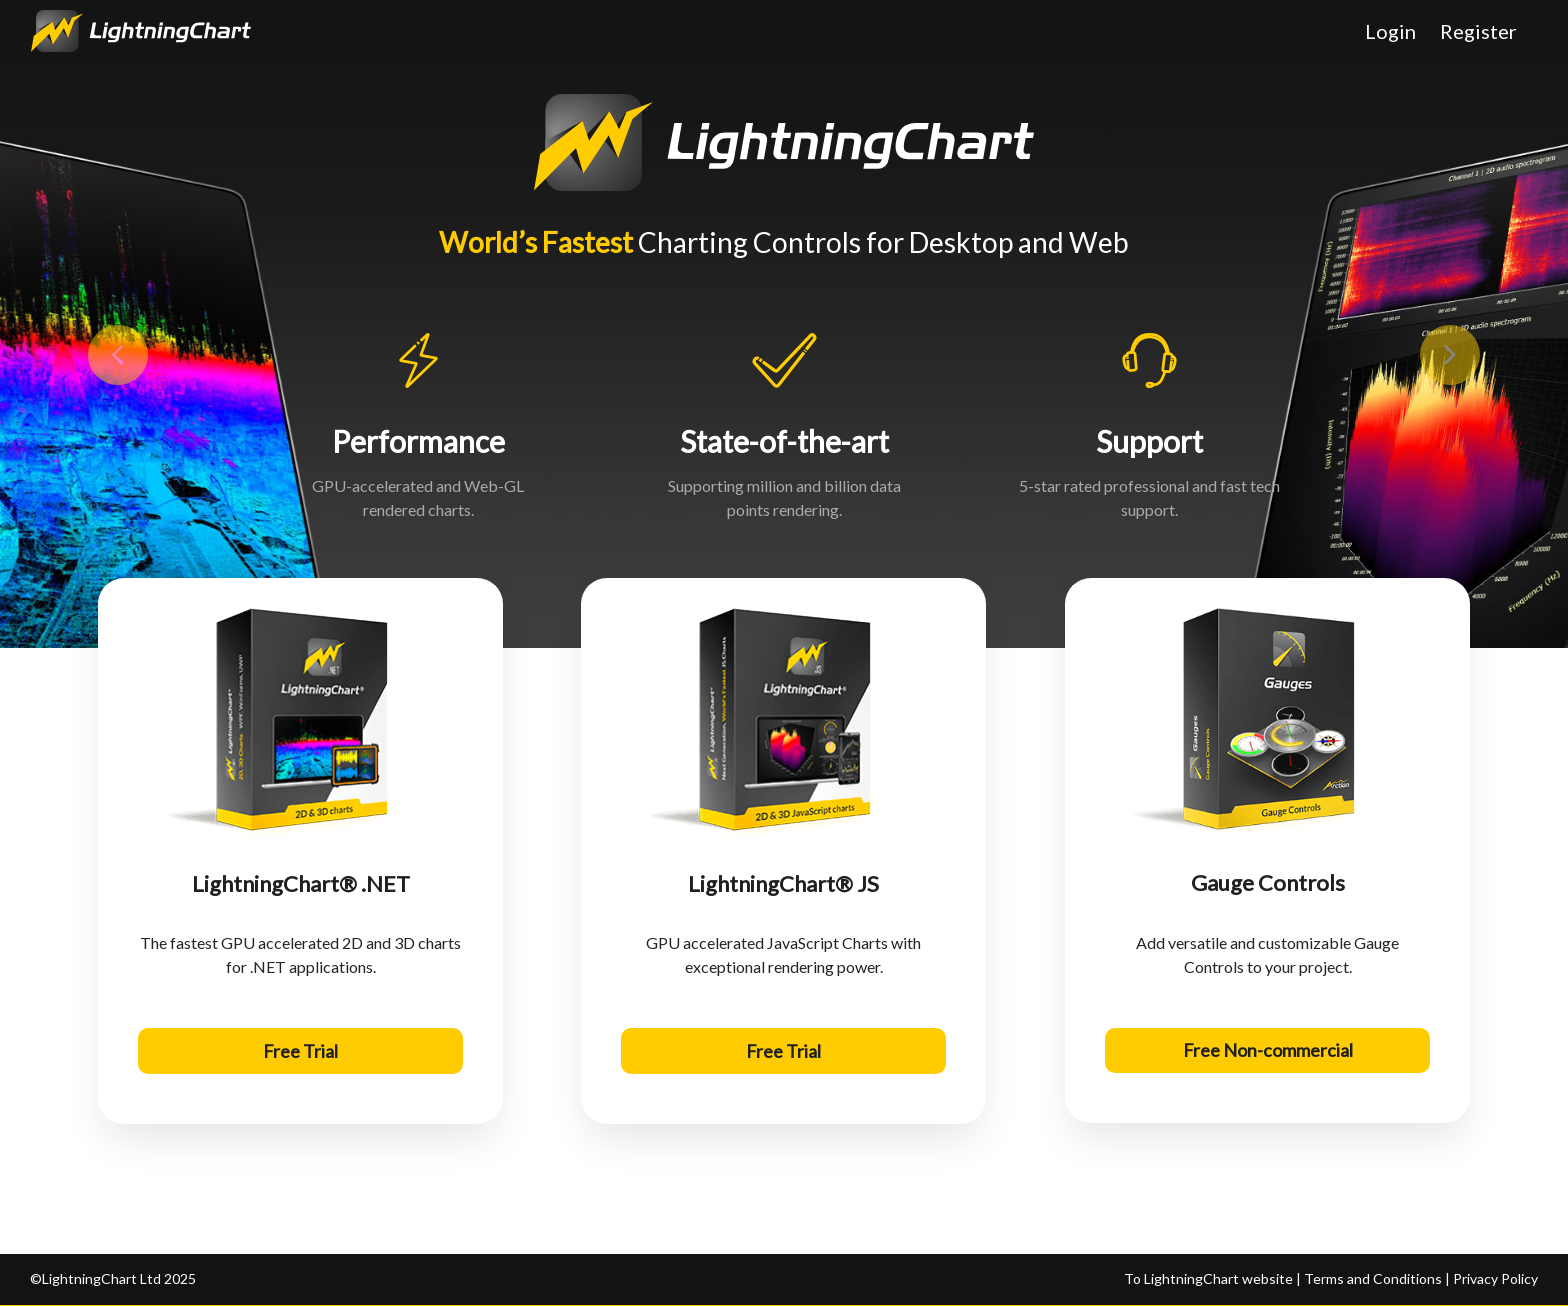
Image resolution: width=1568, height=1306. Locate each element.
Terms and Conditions (1371, 1278)
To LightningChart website (1210, 1278)
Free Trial (300, 1051)
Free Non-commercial (1267, 1051)
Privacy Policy (1495, 1278)
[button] (117, 355)
